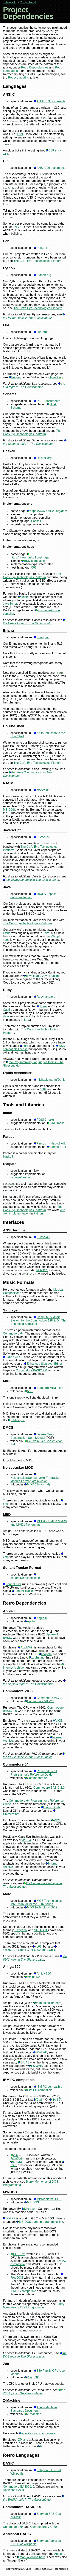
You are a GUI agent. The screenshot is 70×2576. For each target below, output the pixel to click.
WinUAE (41, 2052)
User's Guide (51, 1807)
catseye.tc (9, 2)
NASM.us (43, 789)
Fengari (16, 377)
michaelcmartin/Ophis (51, 1079)
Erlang (8, 630)
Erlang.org (43, 637)
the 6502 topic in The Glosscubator (35, 1958)
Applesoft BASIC (14, 2490)
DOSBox (19, 2254)
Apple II (9, 1611)
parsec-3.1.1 (58, 1146)
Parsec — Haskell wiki (51, 1143)
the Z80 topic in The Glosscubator (34, 2391)
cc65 (38, 1946)
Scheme (9, 394)
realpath (10, 1164)
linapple (46, 1654)
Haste (25, 596)
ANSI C (9, 94)
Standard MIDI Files (50, 1387)
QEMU (17, 2161)
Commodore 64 (13, 1333)
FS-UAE (36, 2065)
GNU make (57, 1123)
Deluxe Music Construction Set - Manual (32, 1436)
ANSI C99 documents (50, 167)
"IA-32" (56, 2099)
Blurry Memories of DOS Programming (33, 2305)
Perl (6, 241)
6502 (43, 1089)
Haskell (9, 451)
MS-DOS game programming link (41, 2221)
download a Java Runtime (43, 975)
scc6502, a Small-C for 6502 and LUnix (29, 1949)
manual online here (48, 2002)
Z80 (6, 2364)
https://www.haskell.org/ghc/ (48, 511)
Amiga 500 (12, 1967)
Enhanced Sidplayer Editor (44, 1363)
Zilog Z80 (33, 2377)
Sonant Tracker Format (22, 1568)
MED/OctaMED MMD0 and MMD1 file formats (38, 1523)
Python (9, 268)
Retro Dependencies (34, 67)
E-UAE (24, 2062)
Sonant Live (13, 1584)
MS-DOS (9, 809)
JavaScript (56, 377)
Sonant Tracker (24, 1590)
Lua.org (42, 331)
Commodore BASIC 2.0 (31, 1370)
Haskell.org (44, 457)
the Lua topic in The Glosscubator (34, 385)
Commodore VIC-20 (19, 1691)
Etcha (7, 933)
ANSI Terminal (15, 1230)
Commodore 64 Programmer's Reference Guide (33, 1773)
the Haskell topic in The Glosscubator (27, 623)
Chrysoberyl (28, 2)
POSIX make (45, 1119)
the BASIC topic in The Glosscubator (27, 2499)
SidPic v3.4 (13, 1357)
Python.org (44, 275)
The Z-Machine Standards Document (33, 2409)
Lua (6, 325)
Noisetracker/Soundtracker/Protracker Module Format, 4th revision (35, 1479)
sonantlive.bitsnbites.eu (25, 1577)
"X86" (40, 2099)
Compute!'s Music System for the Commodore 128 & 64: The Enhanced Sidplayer (38, 1320)
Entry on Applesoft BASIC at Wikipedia (35, 2542)
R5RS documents (48, 401)
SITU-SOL (41, 1930)
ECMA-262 (44, 837)
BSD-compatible (35, 560)
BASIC (8, 2463)
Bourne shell (13, 726)
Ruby (7, 990)
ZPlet (21, 2439)
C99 (20, 134)
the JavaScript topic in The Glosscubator (32, 879)
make (7, 1113)
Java (7, 887)
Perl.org (42, 247)
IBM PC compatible (19, 2080)
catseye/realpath (21, 1177)
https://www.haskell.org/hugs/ (29, 557)
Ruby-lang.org (46, 996)
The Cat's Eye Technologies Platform (38, 260)
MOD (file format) (38, 1484)
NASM (8, 783)
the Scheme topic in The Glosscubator (28, 443)
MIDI (6, 1381)
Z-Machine (11, 2400)
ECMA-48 (43, 1237)
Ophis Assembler (17, 1073)
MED (7, 1514)
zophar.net (38, 1657)
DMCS (8, 1427)
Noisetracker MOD (18, 1467)
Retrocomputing (18, 77)
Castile (7, 1009)
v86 (15, 2155)
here (26, 1045)
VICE (58, 1720)
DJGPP (10, 2218)
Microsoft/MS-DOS (49, 2199)
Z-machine (34, 2414)
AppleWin (27, 1647)
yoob (6, 939)
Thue (43, 1006)
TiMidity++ (17, 1420)
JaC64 (26, 1840)
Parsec (8, 1137)
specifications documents (38, 2433)
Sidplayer (11, 1310)
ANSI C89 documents (50, 101)
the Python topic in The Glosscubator (27, 317)
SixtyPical (20, 1930)
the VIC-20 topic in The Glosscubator (27, 1757)
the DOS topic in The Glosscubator (34, 2355)
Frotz (43, 2446)
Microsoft (30, 2208)
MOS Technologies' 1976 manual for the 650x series (36, 1902)
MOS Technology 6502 (42, 1907)
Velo (6, 1016)
